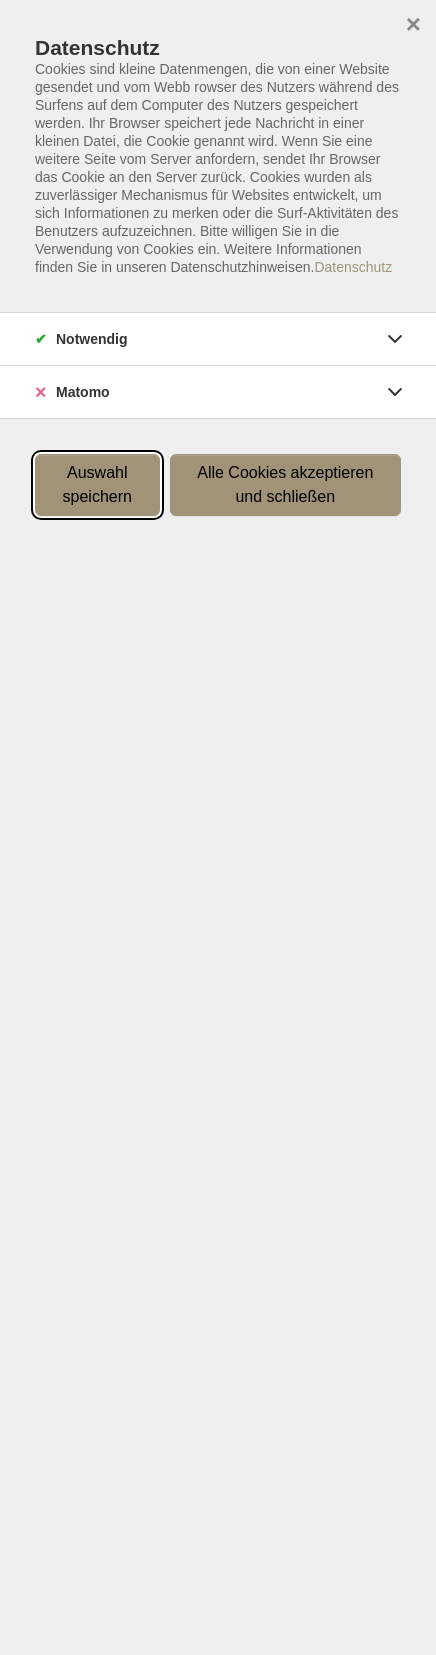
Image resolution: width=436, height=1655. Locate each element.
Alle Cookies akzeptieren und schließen (285, 484)
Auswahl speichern (97, 484)
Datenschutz (353, 267)
